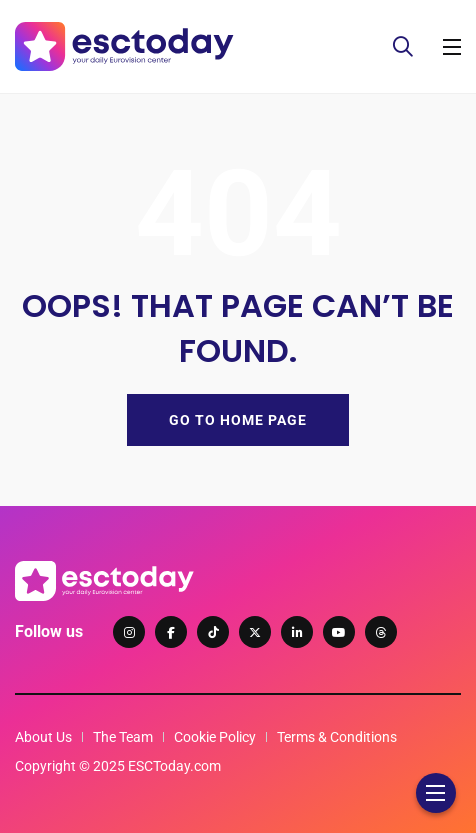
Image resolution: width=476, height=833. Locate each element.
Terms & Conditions (337, 737)
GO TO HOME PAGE (238, 420)
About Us (43, 737)
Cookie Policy (215, 737)
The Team (123, 737)
